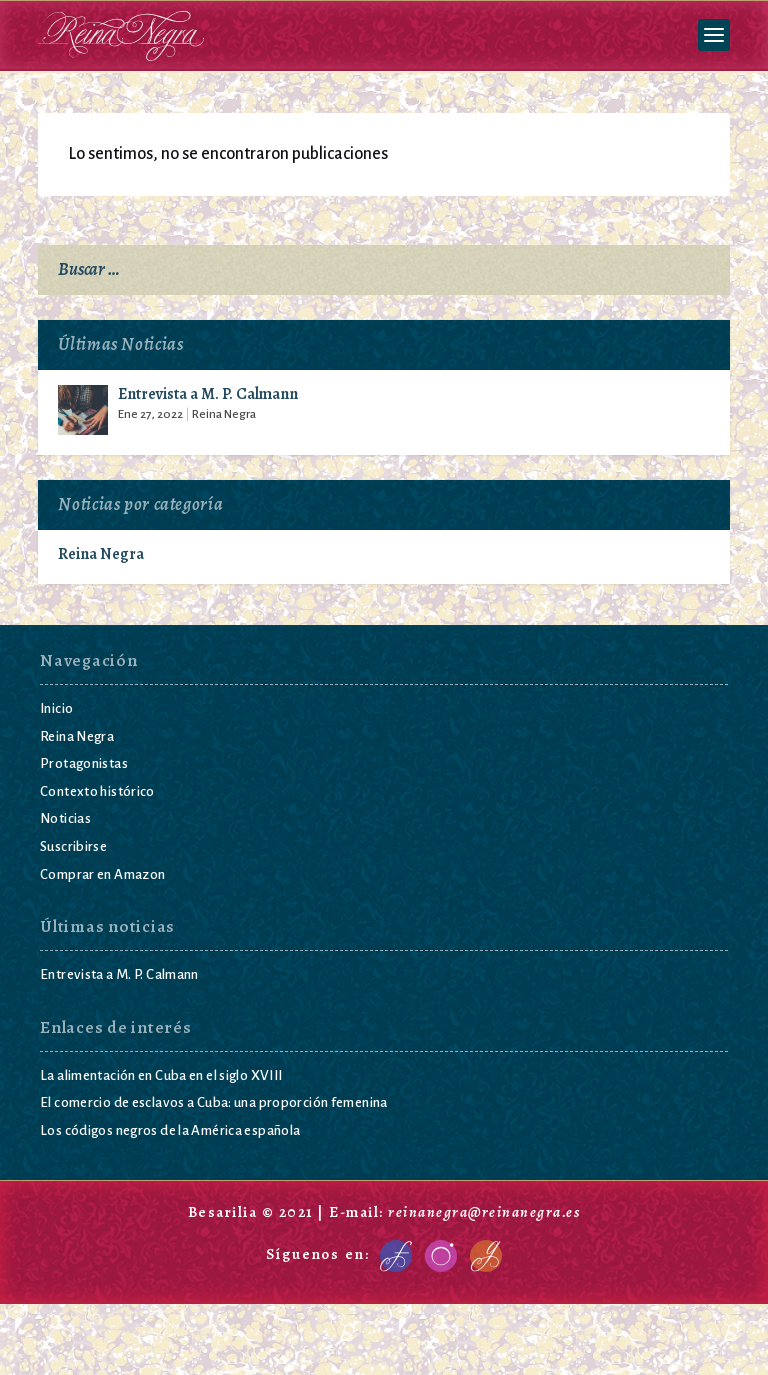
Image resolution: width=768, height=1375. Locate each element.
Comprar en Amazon (102, 873)
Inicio (56, 708)
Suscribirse (73, 845)
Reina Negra (224, 414)
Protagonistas (84, 763)
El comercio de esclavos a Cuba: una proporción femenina (214, 1102)
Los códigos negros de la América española (170, 1129)
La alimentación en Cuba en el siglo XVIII (161, 1074)
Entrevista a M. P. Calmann (208, 395)
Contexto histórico (97, 790)
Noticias (65, 818)
